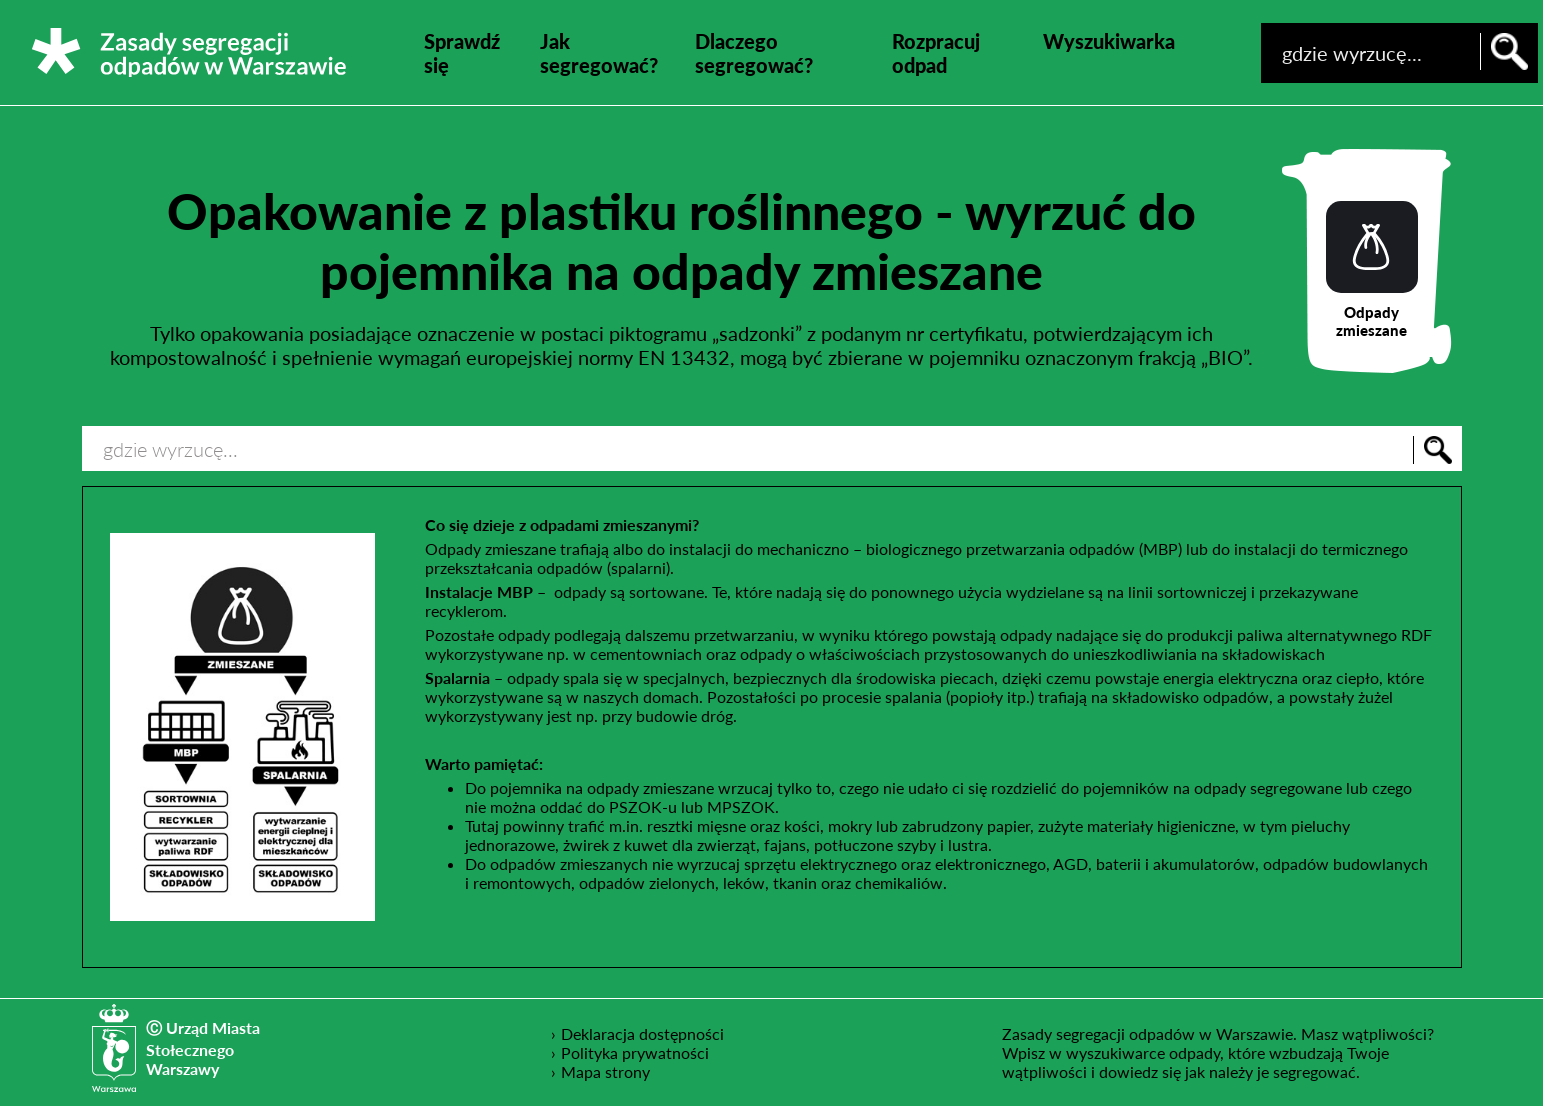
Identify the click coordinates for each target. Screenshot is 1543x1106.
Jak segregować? (599, 53)
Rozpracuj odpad (936, 53)
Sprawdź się (462, 53)
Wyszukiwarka (1109, 41)
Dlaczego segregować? (754, 53)
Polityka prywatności (635, 1052)
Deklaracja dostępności (643, 1033)
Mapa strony (605, 1071)
